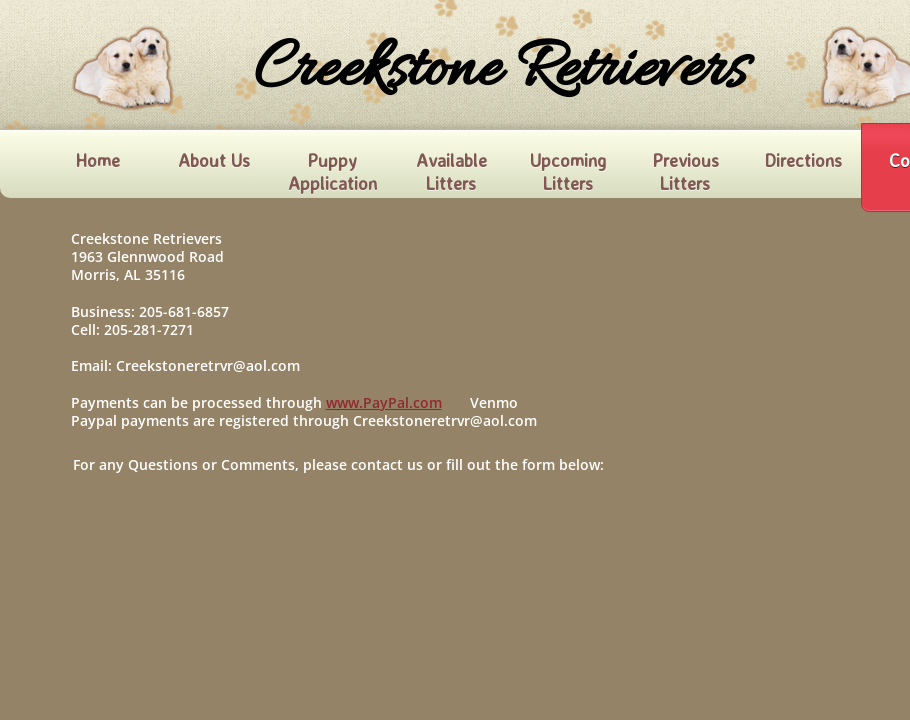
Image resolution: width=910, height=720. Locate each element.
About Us (214, 160)
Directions (803, 160)
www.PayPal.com (384, 402)
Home (97, 160)
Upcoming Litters (568, 171)
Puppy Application (332, 171)
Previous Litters (685, 171)
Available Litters (451, 171)
